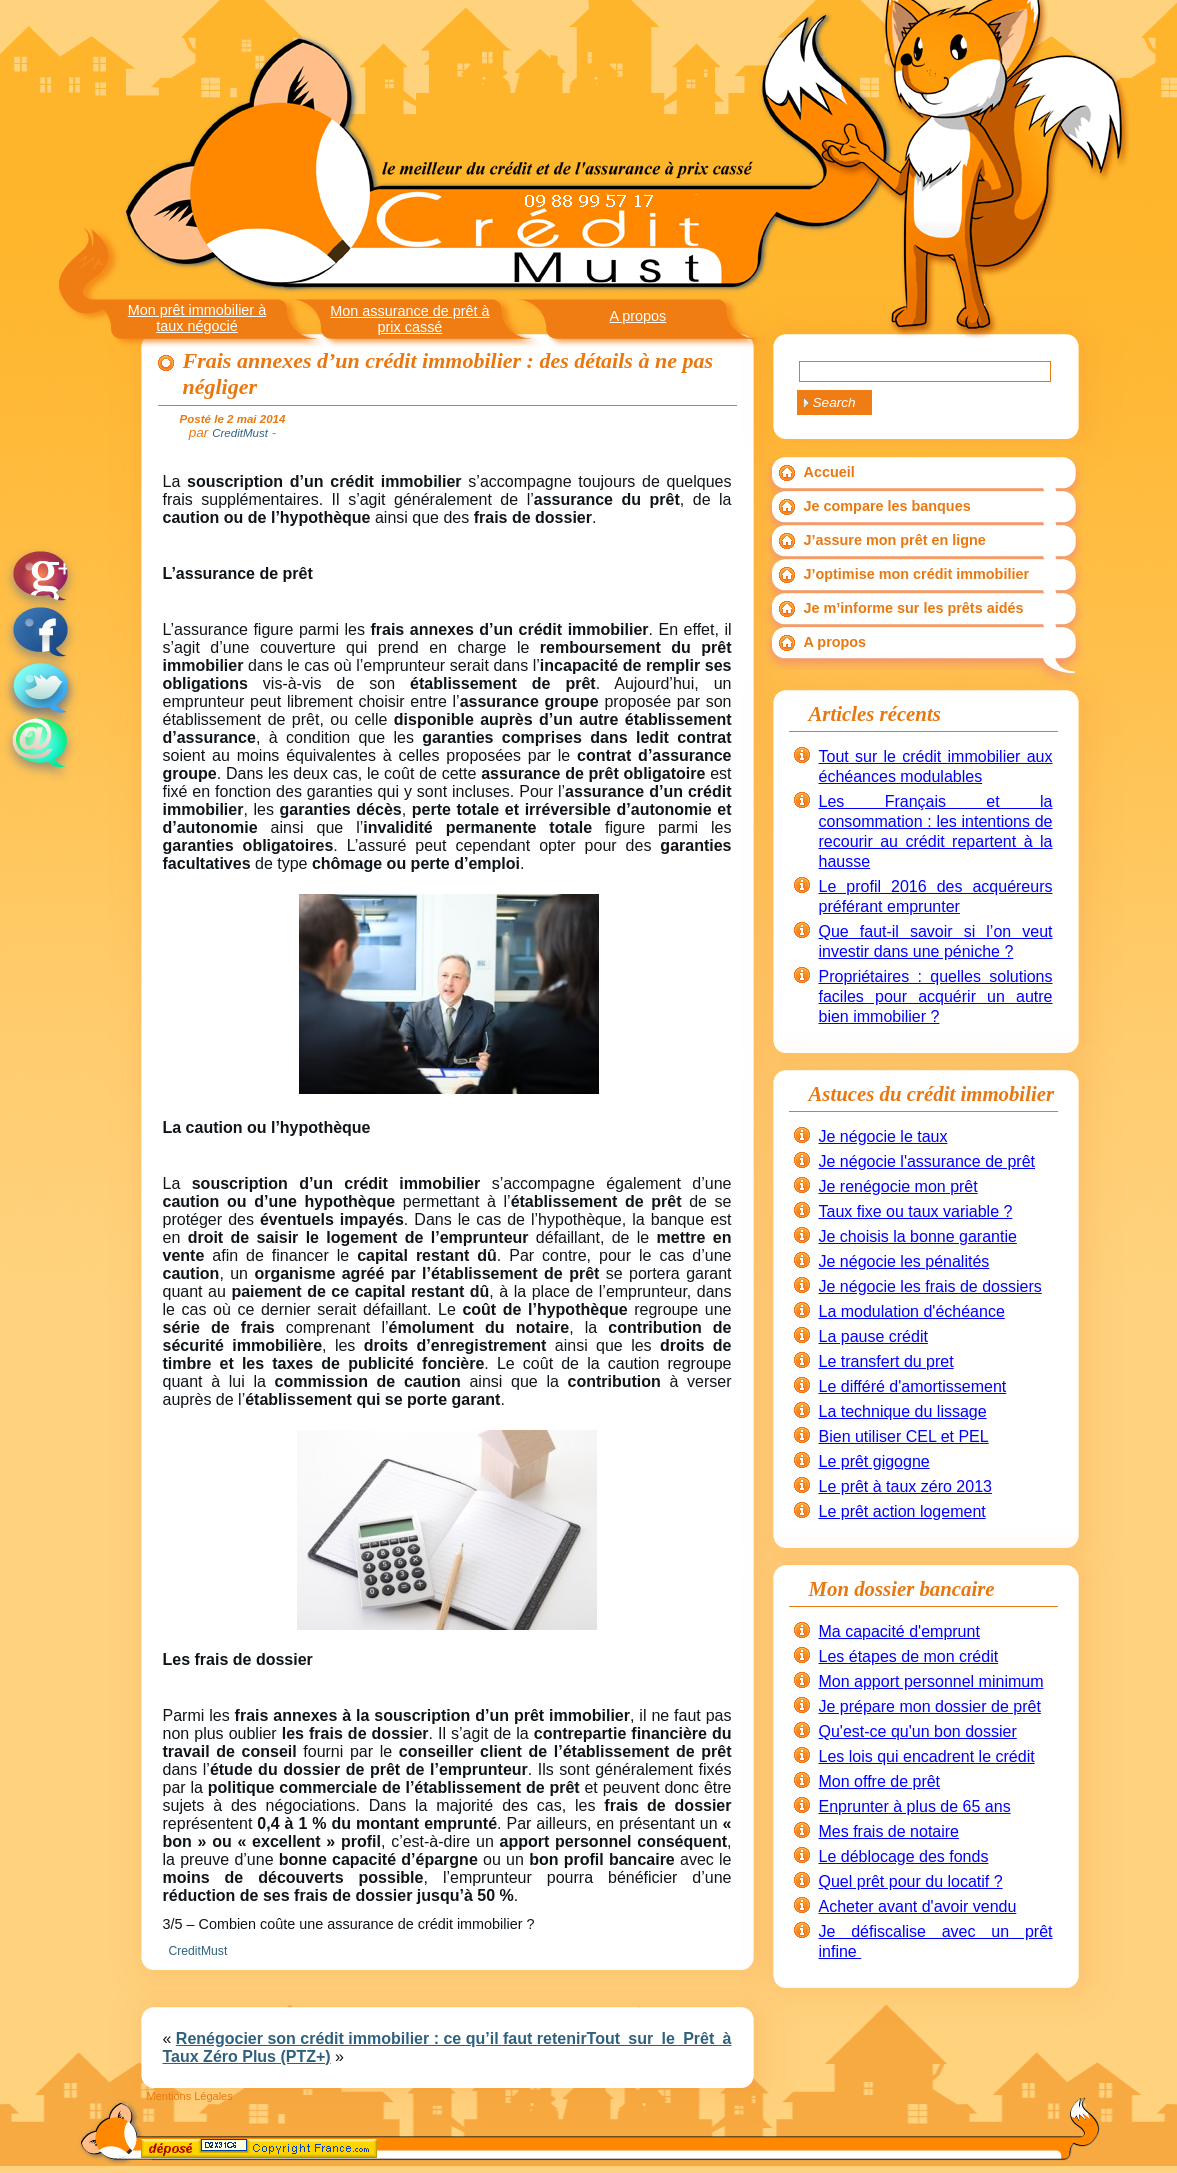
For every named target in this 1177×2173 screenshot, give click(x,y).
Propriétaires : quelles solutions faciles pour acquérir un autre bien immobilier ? (936, 996)
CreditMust (198, 1951)
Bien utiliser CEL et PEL (904, 1436)
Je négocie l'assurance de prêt (927, 1161)
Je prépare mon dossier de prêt (930, 1706)
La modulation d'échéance (912, 1311)
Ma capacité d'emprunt (899, 1631)
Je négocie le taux (883, 1136)
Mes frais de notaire (889, 1831)
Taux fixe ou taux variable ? (916, 1211)
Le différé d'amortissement (913, 1386)
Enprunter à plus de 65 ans (915, 1806)
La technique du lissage (903, 1411)
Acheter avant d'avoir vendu (918, 1906)
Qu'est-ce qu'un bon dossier (918, 1731)
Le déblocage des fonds (904, 1856)
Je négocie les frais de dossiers (930, 1286)
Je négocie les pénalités (904, 1261)
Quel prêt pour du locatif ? (911, 1881)
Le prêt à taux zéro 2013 (905, 1486)
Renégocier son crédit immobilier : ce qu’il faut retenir (381, 2038)
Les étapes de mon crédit (909, 1656)
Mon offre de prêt (880, 1781)
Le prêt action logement (902, 1511)
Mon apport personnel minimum (931, 1681)
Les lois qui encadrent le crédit (927, 1756)
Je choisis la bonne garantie (918, 1236)
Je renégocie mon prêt (898, 1186)
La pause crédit (873, 1336)
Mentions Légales (190, 2096)
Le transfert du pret (886, 1361)
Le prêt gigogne (874, 1461)
